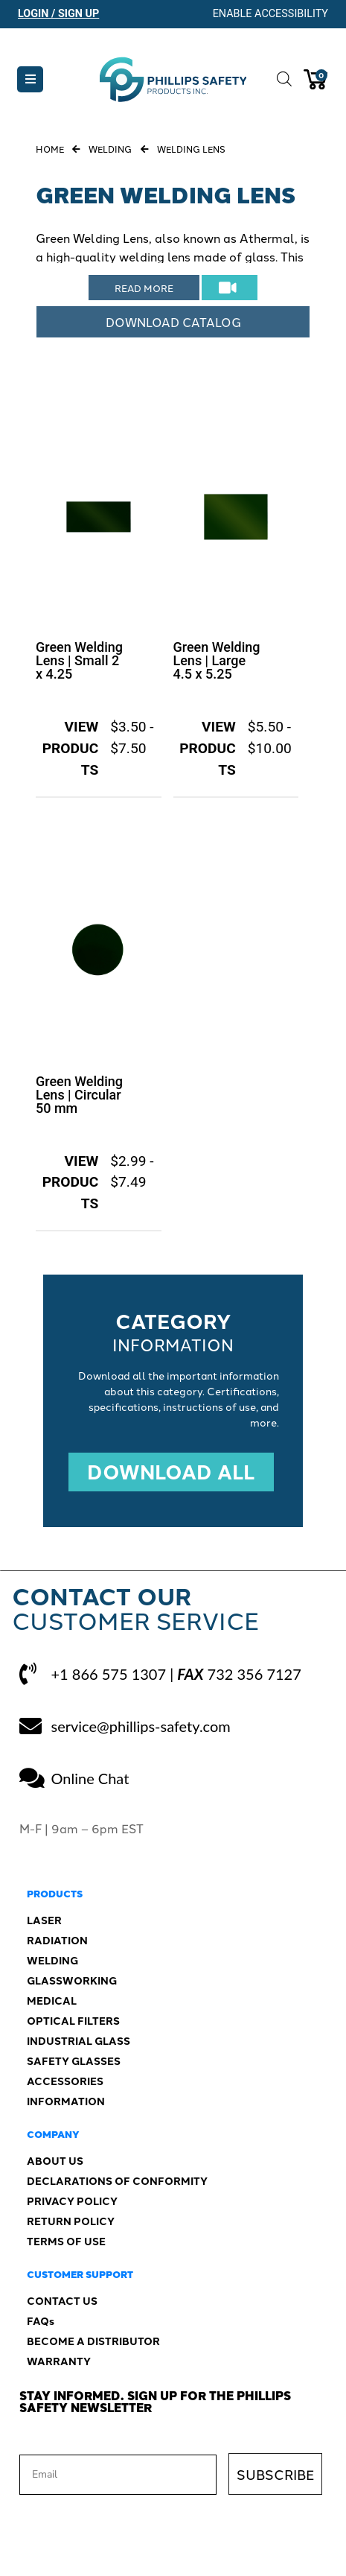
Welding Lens (191, 148)
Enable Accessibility (270, 13)
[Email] (118, 2475)
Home (50, 148)
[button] (30, 79)
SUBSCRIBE (275, 2474)
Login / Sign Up (58, 13)
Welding (110, 148)
